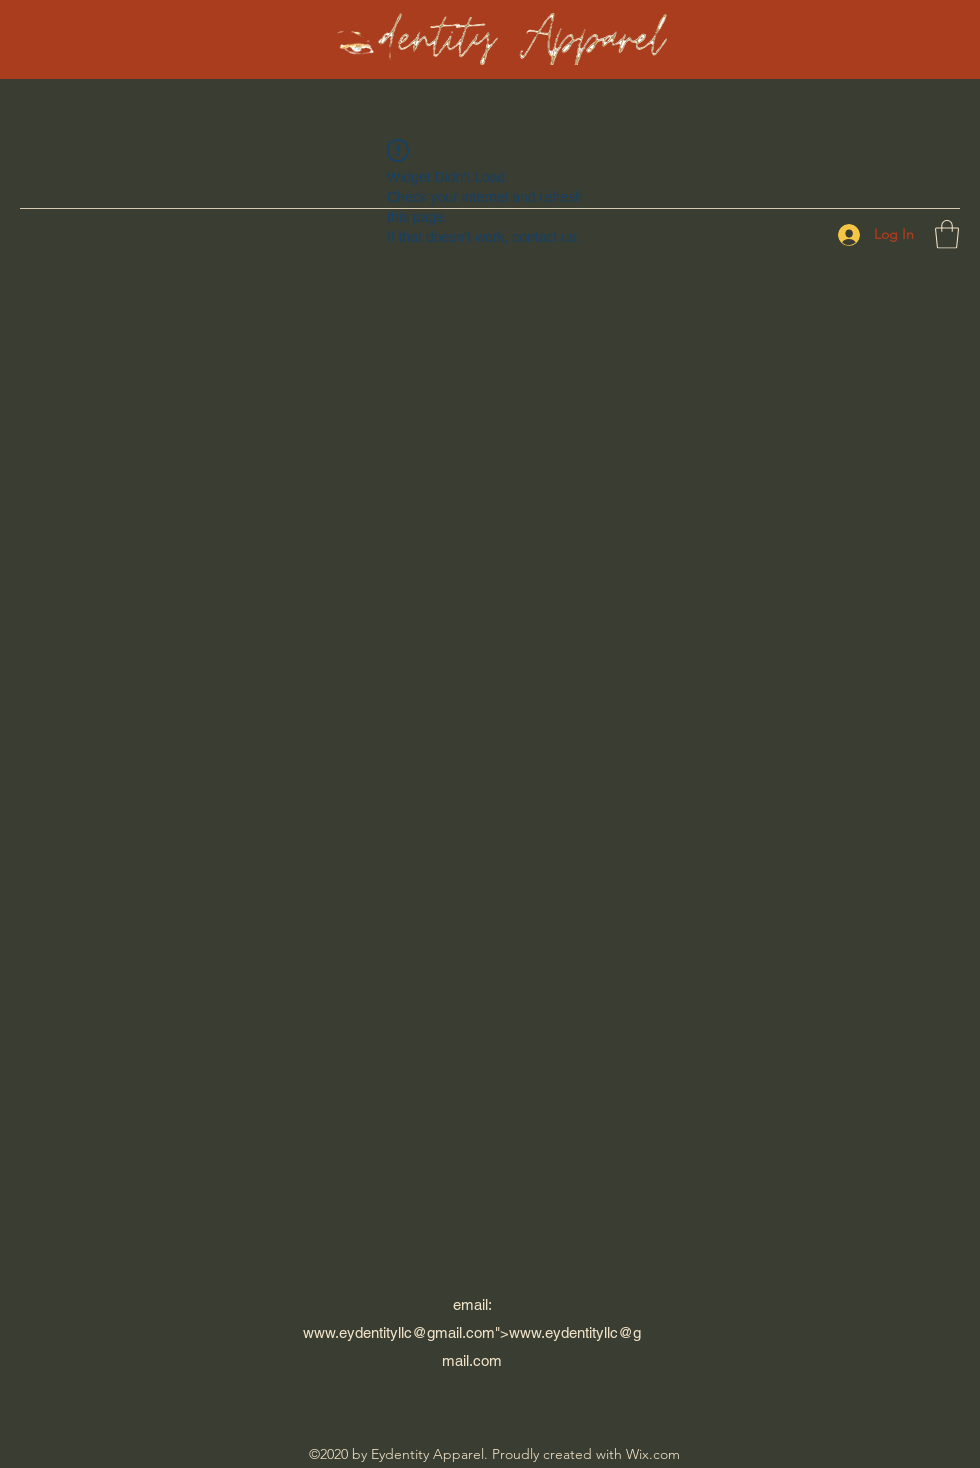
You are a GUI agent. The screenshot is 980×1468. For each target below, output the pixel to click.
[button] (947, 234)
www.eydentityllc (357, 1332)
